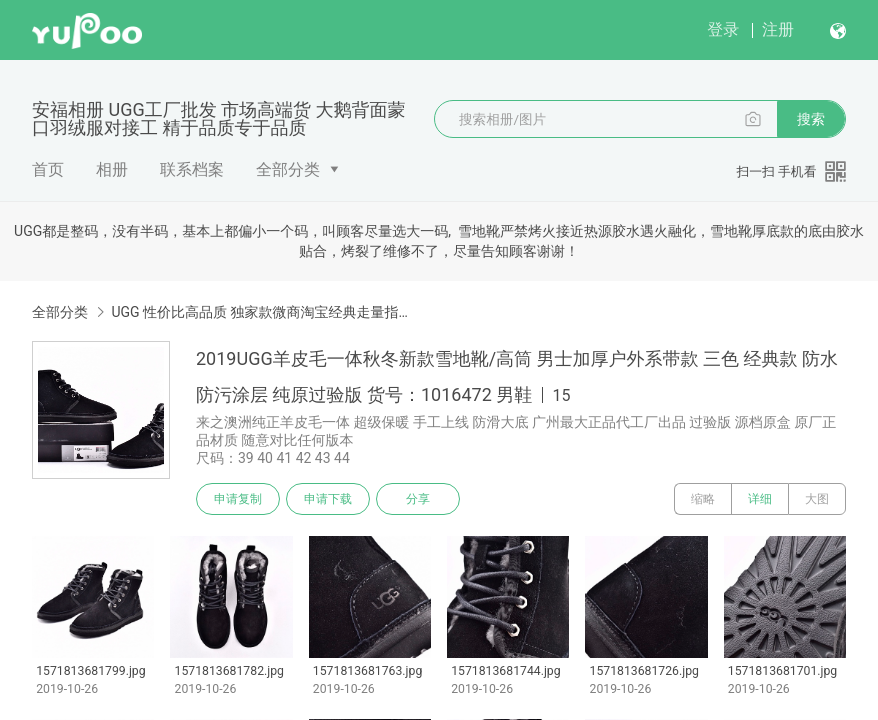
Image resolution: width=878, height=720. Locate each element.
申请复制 (238, 499)
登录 (723, 29)
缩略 (703, 499)
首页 (48, 169)
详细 (760, 499)
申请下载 (328, 499)
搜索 (811, 119)
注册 (778, 29)
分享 (418, 499)
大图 (817, 499)
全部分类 (288, 169)
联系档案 (192, 169)
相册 (112, 169)
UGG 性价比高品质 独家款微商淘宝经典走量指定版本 (264, 312)
